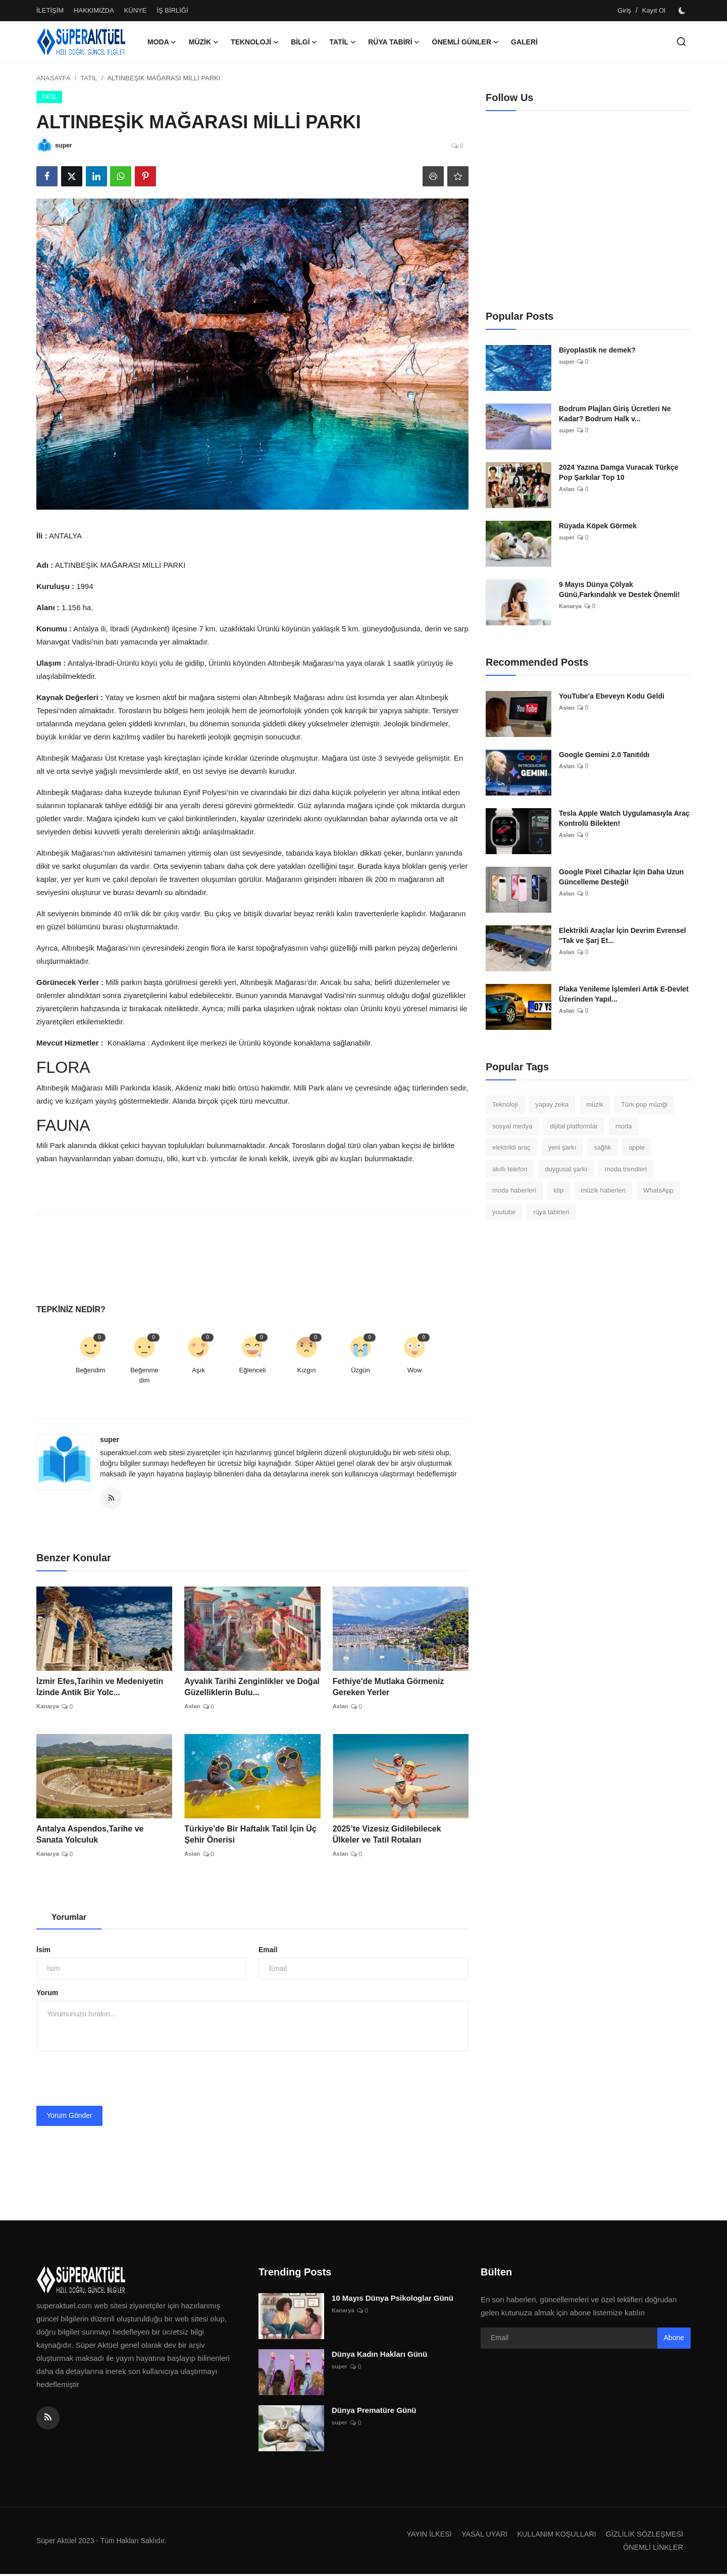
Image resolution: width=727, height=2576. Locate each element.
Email (267, 1952)
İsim (43, 1952)
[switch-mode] (683, 10)
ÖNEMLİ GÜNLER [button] (465, 42)
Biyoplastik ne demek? (597, 350)
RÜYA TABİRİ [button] (394, 42)
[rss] (48, 2420)
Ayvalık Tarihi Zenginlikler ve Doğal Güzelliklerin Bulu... (252, 1689)
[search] (681, 41)
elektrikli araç (511, 1147)
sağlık (602, 1147)
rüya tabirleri (551, 1212)
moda (623, 1126)
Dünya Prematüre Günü (374, 2412)
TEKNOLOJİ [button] (255, 42)
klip (559, 1190)
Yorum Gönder (69, 2117)
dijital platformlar (574, 1126)
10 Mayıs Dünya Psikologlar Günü (392, 2300)
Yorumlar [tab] (68, 1919)
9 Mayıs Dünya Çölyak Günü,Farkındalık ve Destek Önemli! (619, 589)
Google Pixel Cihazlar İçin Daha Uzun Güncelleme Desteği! (621, 877)
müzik (594, 1104)
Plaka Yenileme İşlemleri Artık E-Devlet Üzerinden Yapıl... (624, 994)
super (109, 1439)
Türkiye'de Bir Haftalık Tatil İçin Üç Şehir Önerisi (250, 1836)
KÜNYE (135, 10)
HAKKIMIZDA (94, 10)
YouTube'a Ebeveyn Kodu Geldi (611, 696)
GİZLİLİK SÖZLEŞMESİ (642, 2536)
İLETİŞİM (50, 10)
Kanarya (48, 1708)
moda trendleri (626, 1169)
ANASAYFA (53, 78)
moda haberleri (514, 1190)
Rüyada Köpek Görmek (598, 526)
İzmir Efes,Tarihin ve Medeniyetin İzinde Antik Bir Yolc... (99, 1689)
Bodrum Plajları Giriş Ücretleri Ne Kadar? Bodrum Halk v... (615, 414)
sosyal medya (512, 1126)
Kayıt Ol (653, 10)
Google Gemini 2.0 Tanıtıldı (604, 755)
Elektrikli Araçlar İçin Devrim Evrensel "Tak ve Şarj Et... (622, 935)
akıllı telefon (509, 1169)
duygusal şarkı (566, 1169)
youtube (503, 1212)
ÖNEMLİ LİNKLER (651, 2549)
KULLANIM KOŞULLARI (551, 2536)
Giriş (624, 10)
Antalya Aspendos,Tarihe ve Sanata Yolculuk (90, 1836)
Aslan (192, 1708)
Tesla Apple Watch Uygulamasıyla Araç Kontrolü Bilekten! (624, 818)
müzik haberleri (603, 1190)
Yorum (47, 1994)
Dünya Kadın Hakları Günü (379, 2356)
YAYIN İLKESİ (419, 2536)
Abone (674, 2340)
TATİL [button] (343, 42)
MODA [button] (162, 42)
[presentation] (113, 2080)
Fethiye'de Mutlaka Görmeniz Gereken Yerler (388, 1689)
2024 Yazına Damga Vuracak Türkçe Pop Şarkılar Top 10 (619, 472)
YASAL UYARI (476, 2536)
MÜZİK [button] (204, 42)
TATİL (88, 78)
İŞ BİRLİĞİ (172, 10)
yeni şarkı (562, 1147)
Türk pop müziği (644, 1104)
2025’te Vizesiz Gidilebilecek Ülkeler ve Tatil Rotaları (387, 1836)
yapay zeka (551, 1104)
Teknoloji (505, 1104)
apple (637, 1147)
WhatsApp (658, 1190)
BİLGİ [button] (304, 42)
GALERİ (524, 42)
